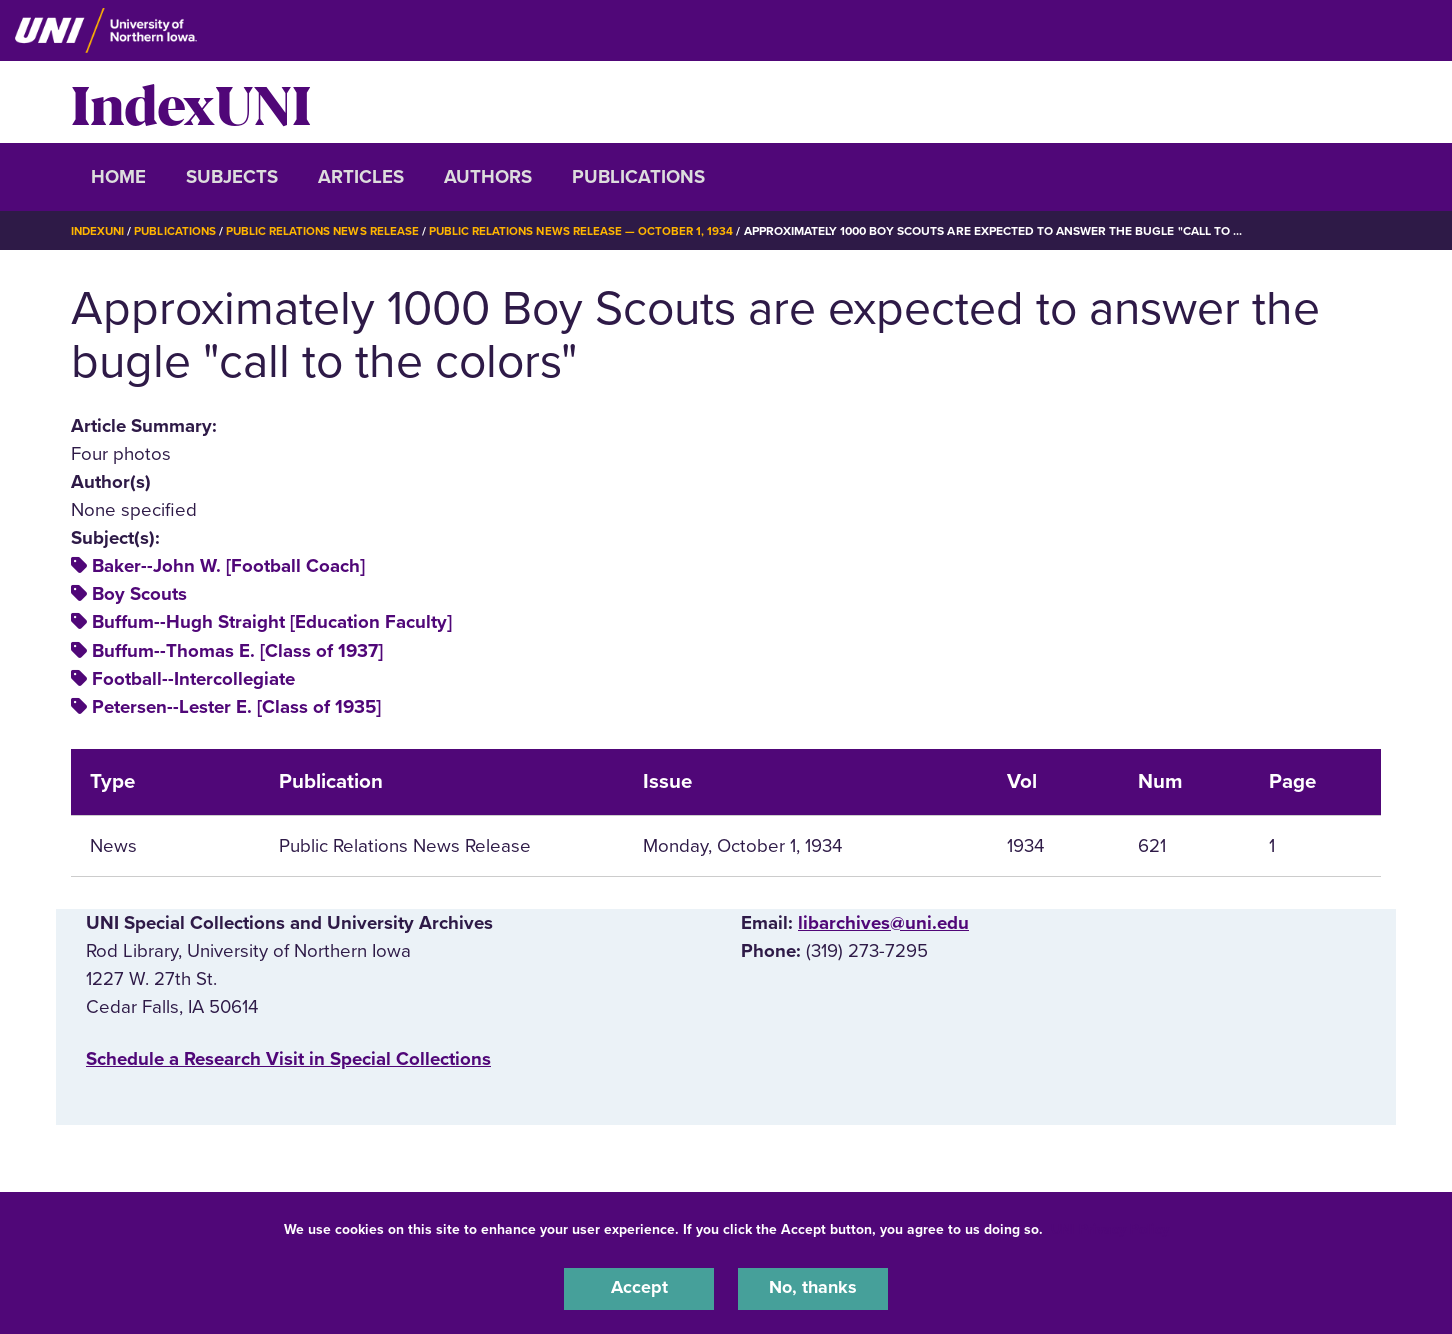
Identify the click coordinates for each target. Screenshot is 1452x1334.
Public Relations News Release (331, 231)
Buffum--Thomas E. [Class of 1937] (237, 651)
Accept (639, 1288)
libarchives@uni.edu (883, 923)
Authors (488, 177)
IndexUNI (191, 102)
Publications (638, 177)
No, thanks (813, 1288)
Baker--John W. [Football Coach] (228, 566)
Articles (361, 177)
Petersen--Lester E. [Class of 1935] (236, 707)
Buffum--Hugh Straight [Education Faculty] (272, 622)
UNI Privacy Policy (1110, 1227)
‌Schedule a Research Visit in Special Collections (288, 1059)
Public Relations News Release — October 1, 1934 (595, 231)
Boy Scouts (139, 594)
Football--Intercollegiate (193, 679)
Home (118, 177)
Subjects (232, 177)
